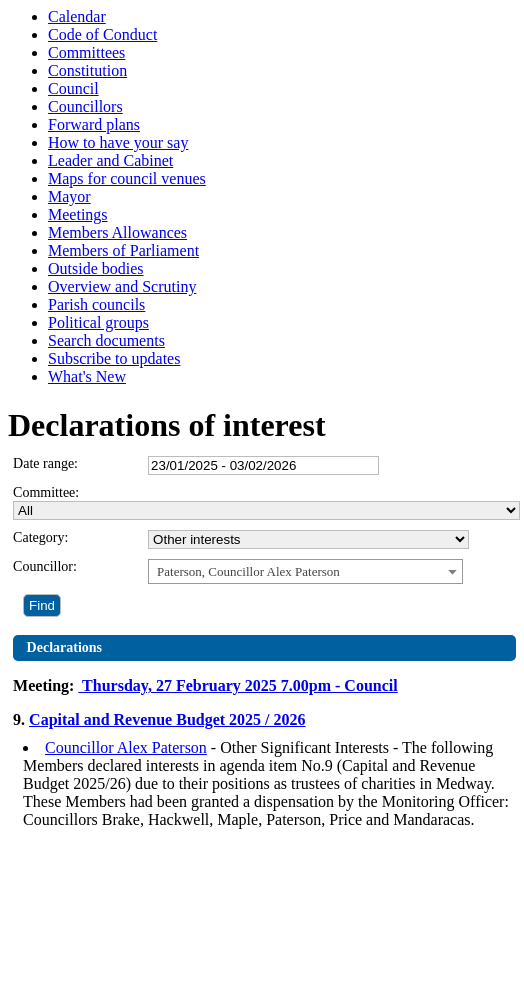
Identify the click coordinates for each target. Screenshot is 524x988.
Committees (86, 52)
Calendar (77, 16)
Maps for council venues (127, 178)
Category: (40, 537)
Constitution (87, 70)
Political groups (98, 322)
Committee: (46, 492)
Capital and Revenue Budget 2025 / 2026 (167, 719)
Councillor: (45, 566)
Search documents (106, 340)
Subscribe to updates (114, 358)
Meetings (78, 214)
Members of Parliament (123, 250)
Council (73, 88)
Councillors (85, 106)
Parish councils (96, 304)
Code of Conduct (102, 34)
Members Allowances (117, 232)
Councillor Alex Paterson (126, 747)
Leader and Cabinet (110, 160)
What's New (87, 376)
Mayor (69, 196)
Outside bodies (96, 268)
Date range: (45, 463)
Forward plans (94, 124)
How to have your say (118, 142)
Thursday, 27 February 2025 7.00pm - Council (237, 685)
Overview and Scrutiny (122, 286)
